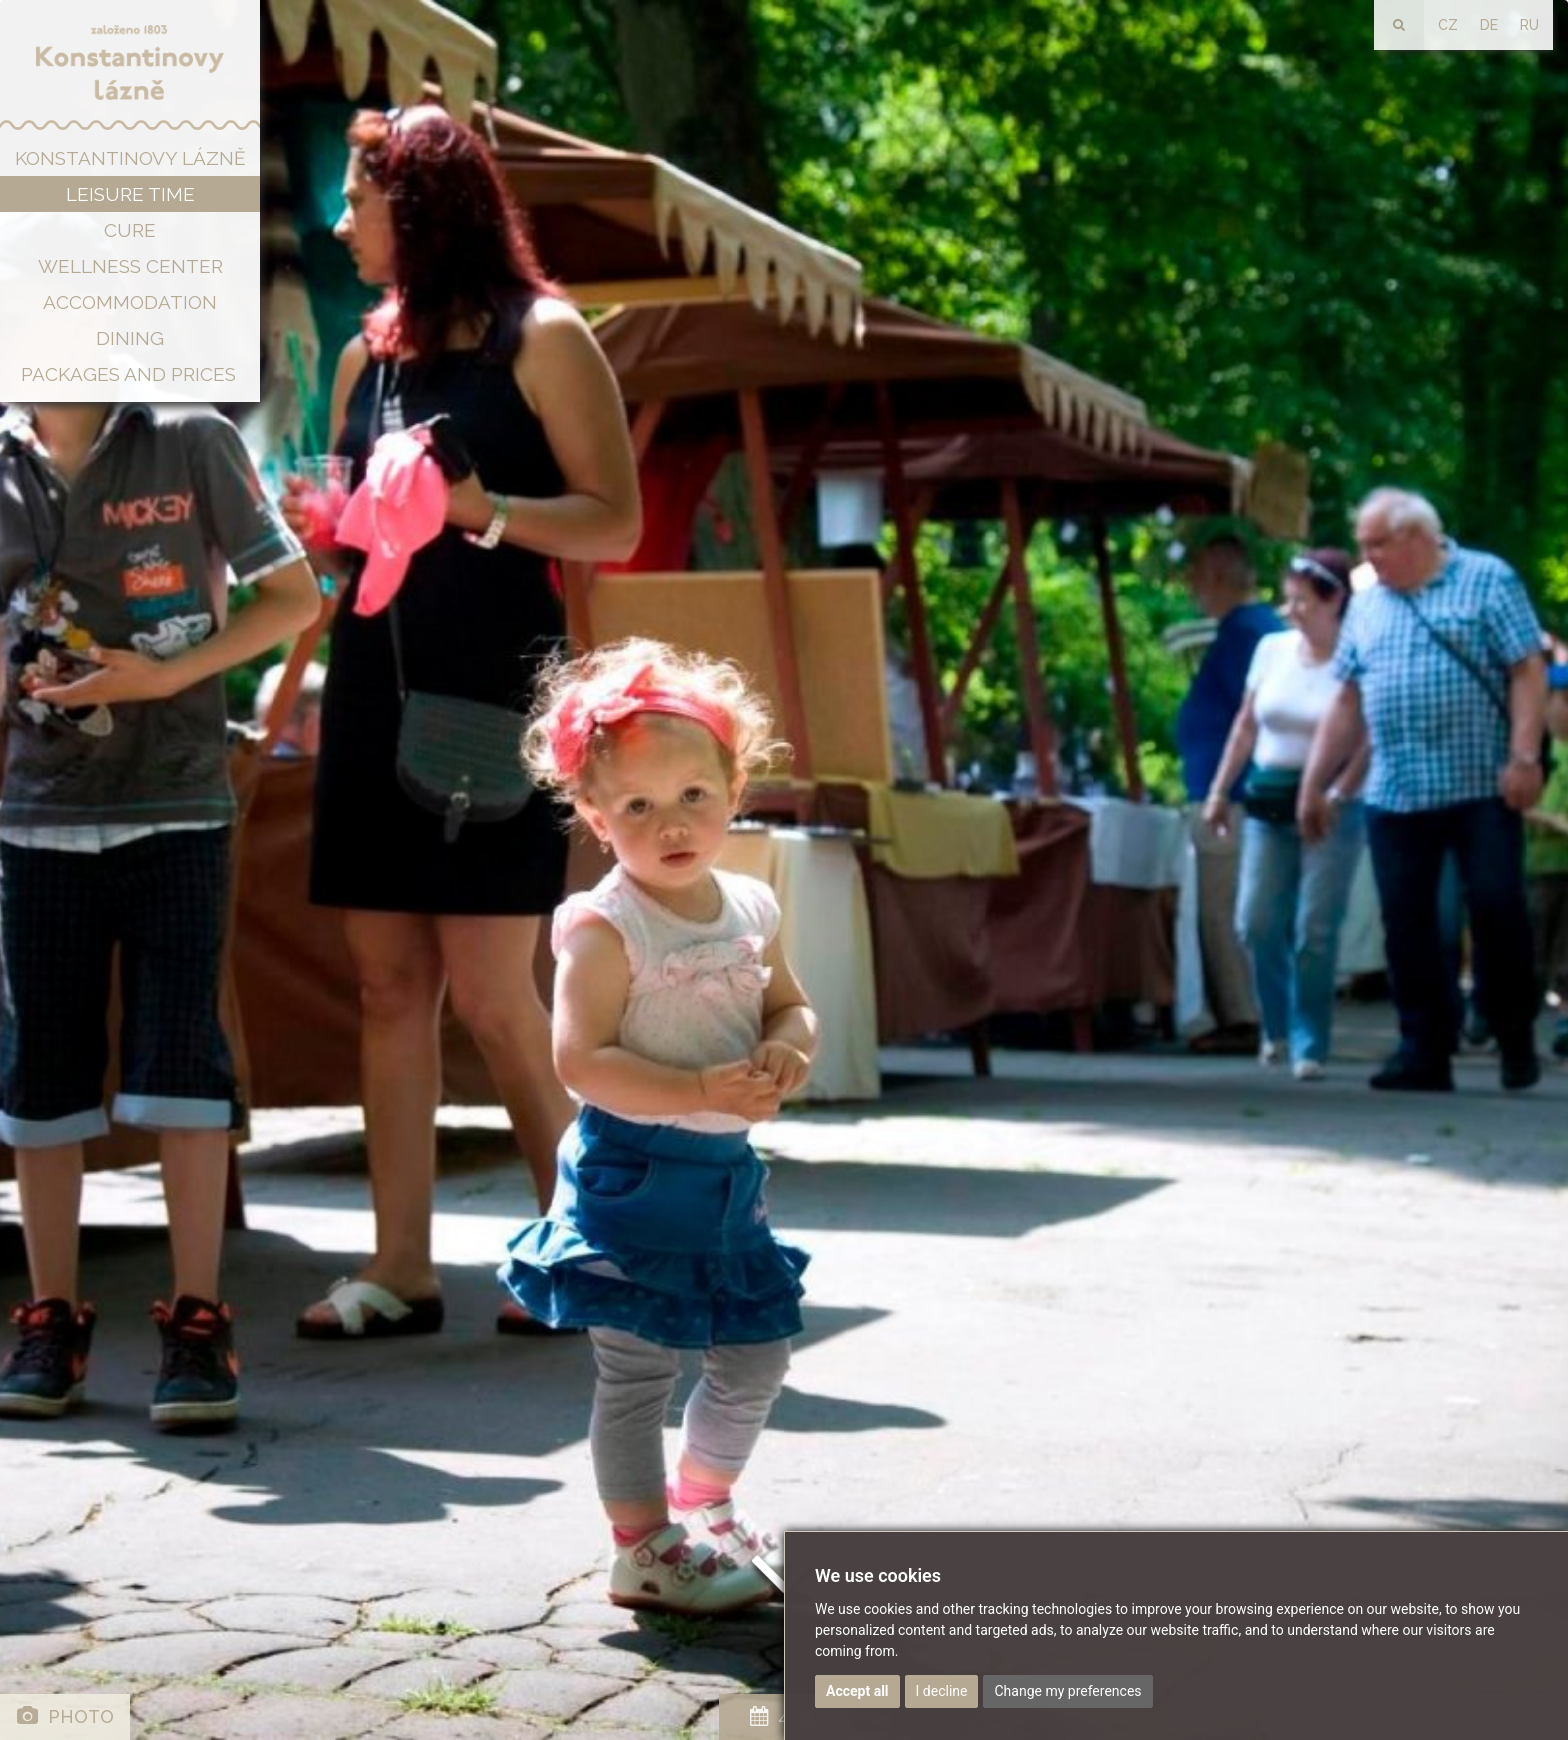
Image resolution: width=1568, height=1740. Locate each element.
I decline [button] (942, 1691)
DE (1489, 25)
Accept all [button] (857, 1691)
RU (1529, 25)
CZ (1448, 25)
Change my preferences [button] (1067, 1691)
